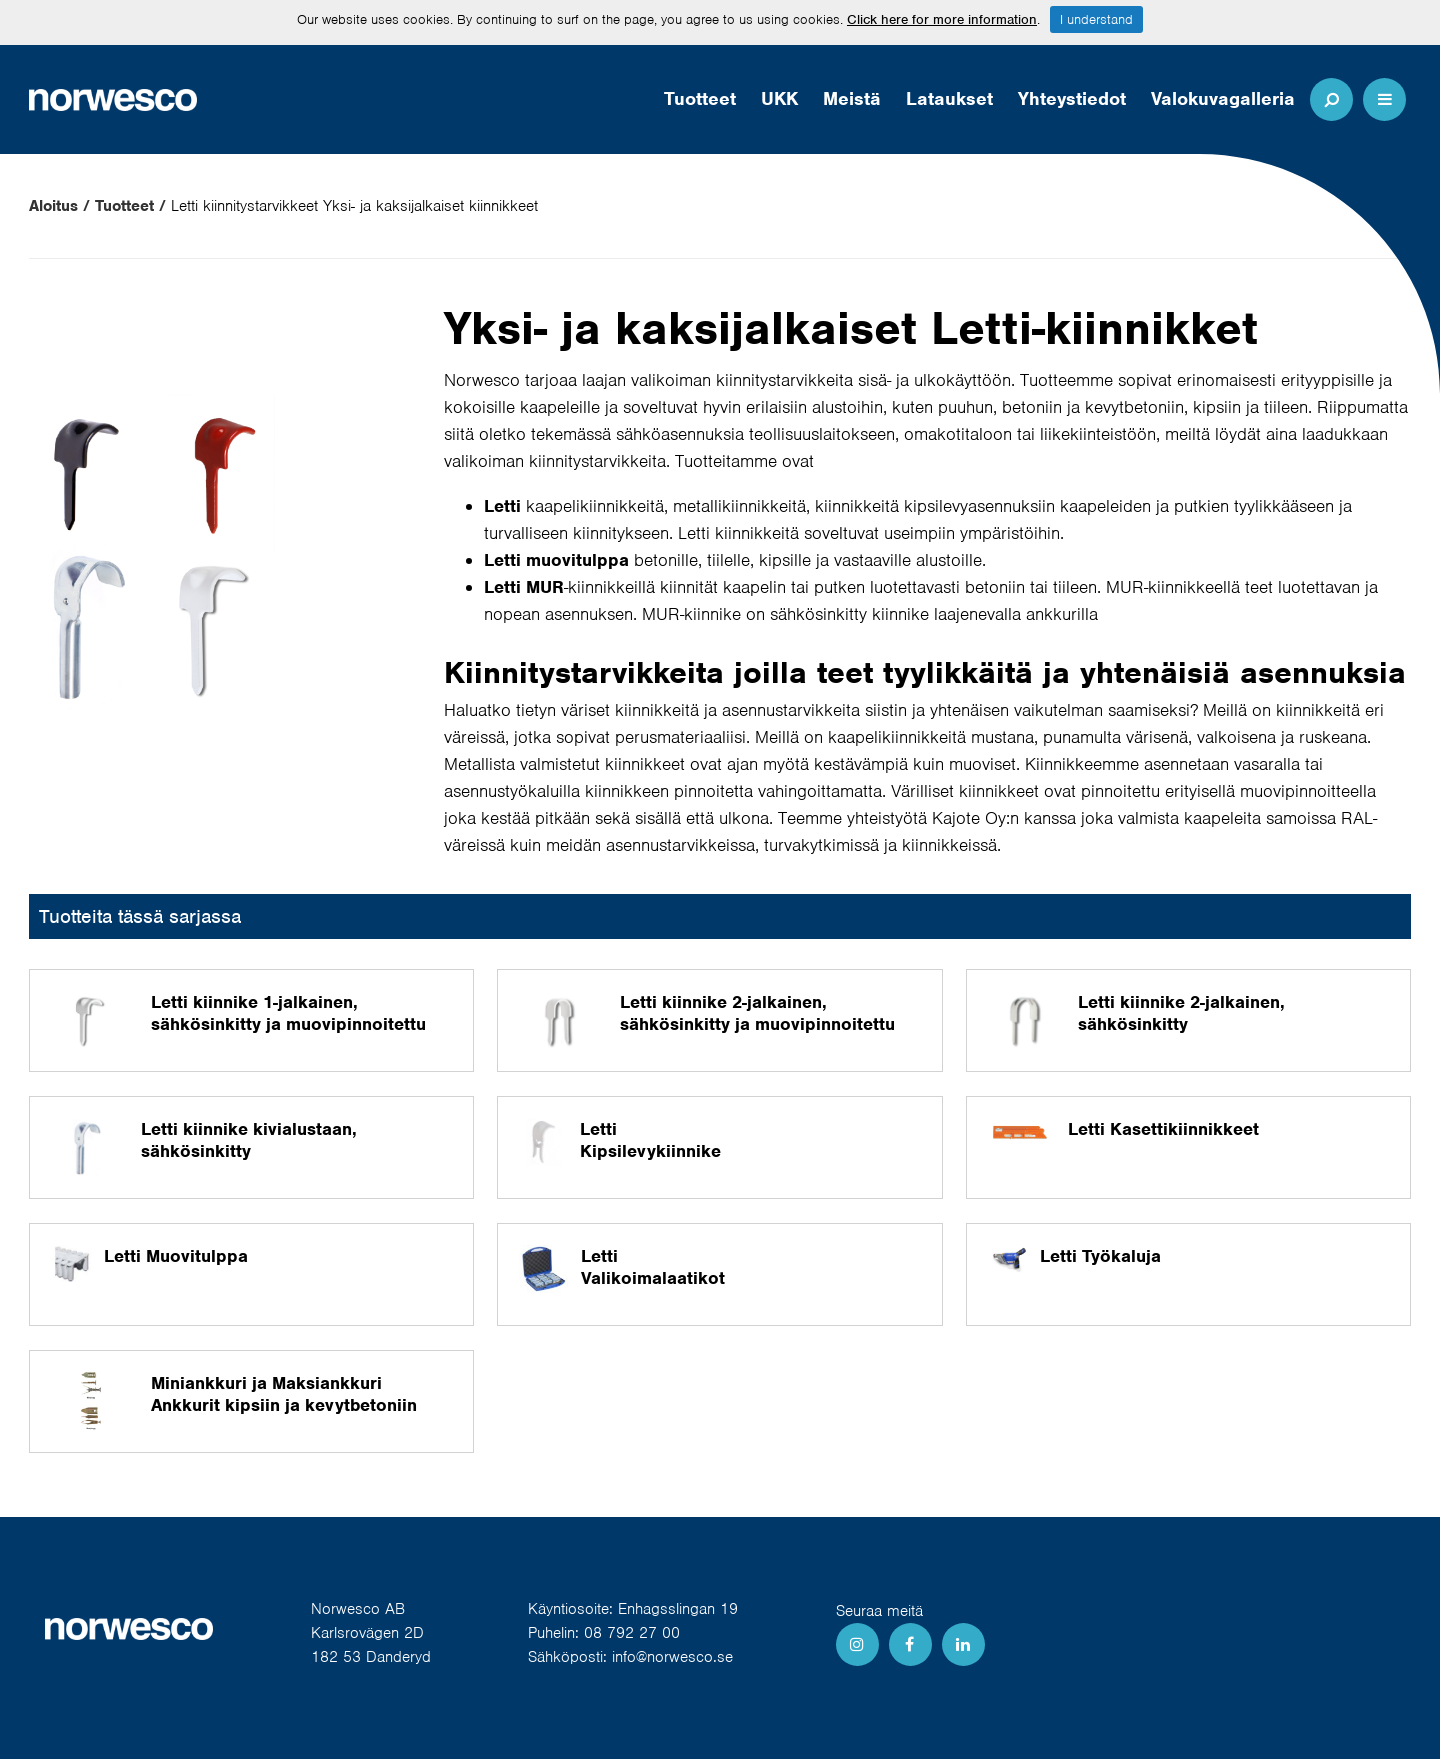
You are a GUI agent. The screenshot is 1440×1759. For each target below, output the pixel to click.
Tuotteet (700, 98)
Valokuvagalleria (1223, 98)
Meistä (852, 98)
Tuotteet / (130, 206)
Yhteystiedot (1072, 98)
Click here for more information (942, 19)
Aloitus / (59, 206)
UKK (779, 98)
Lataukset (949, 98)
